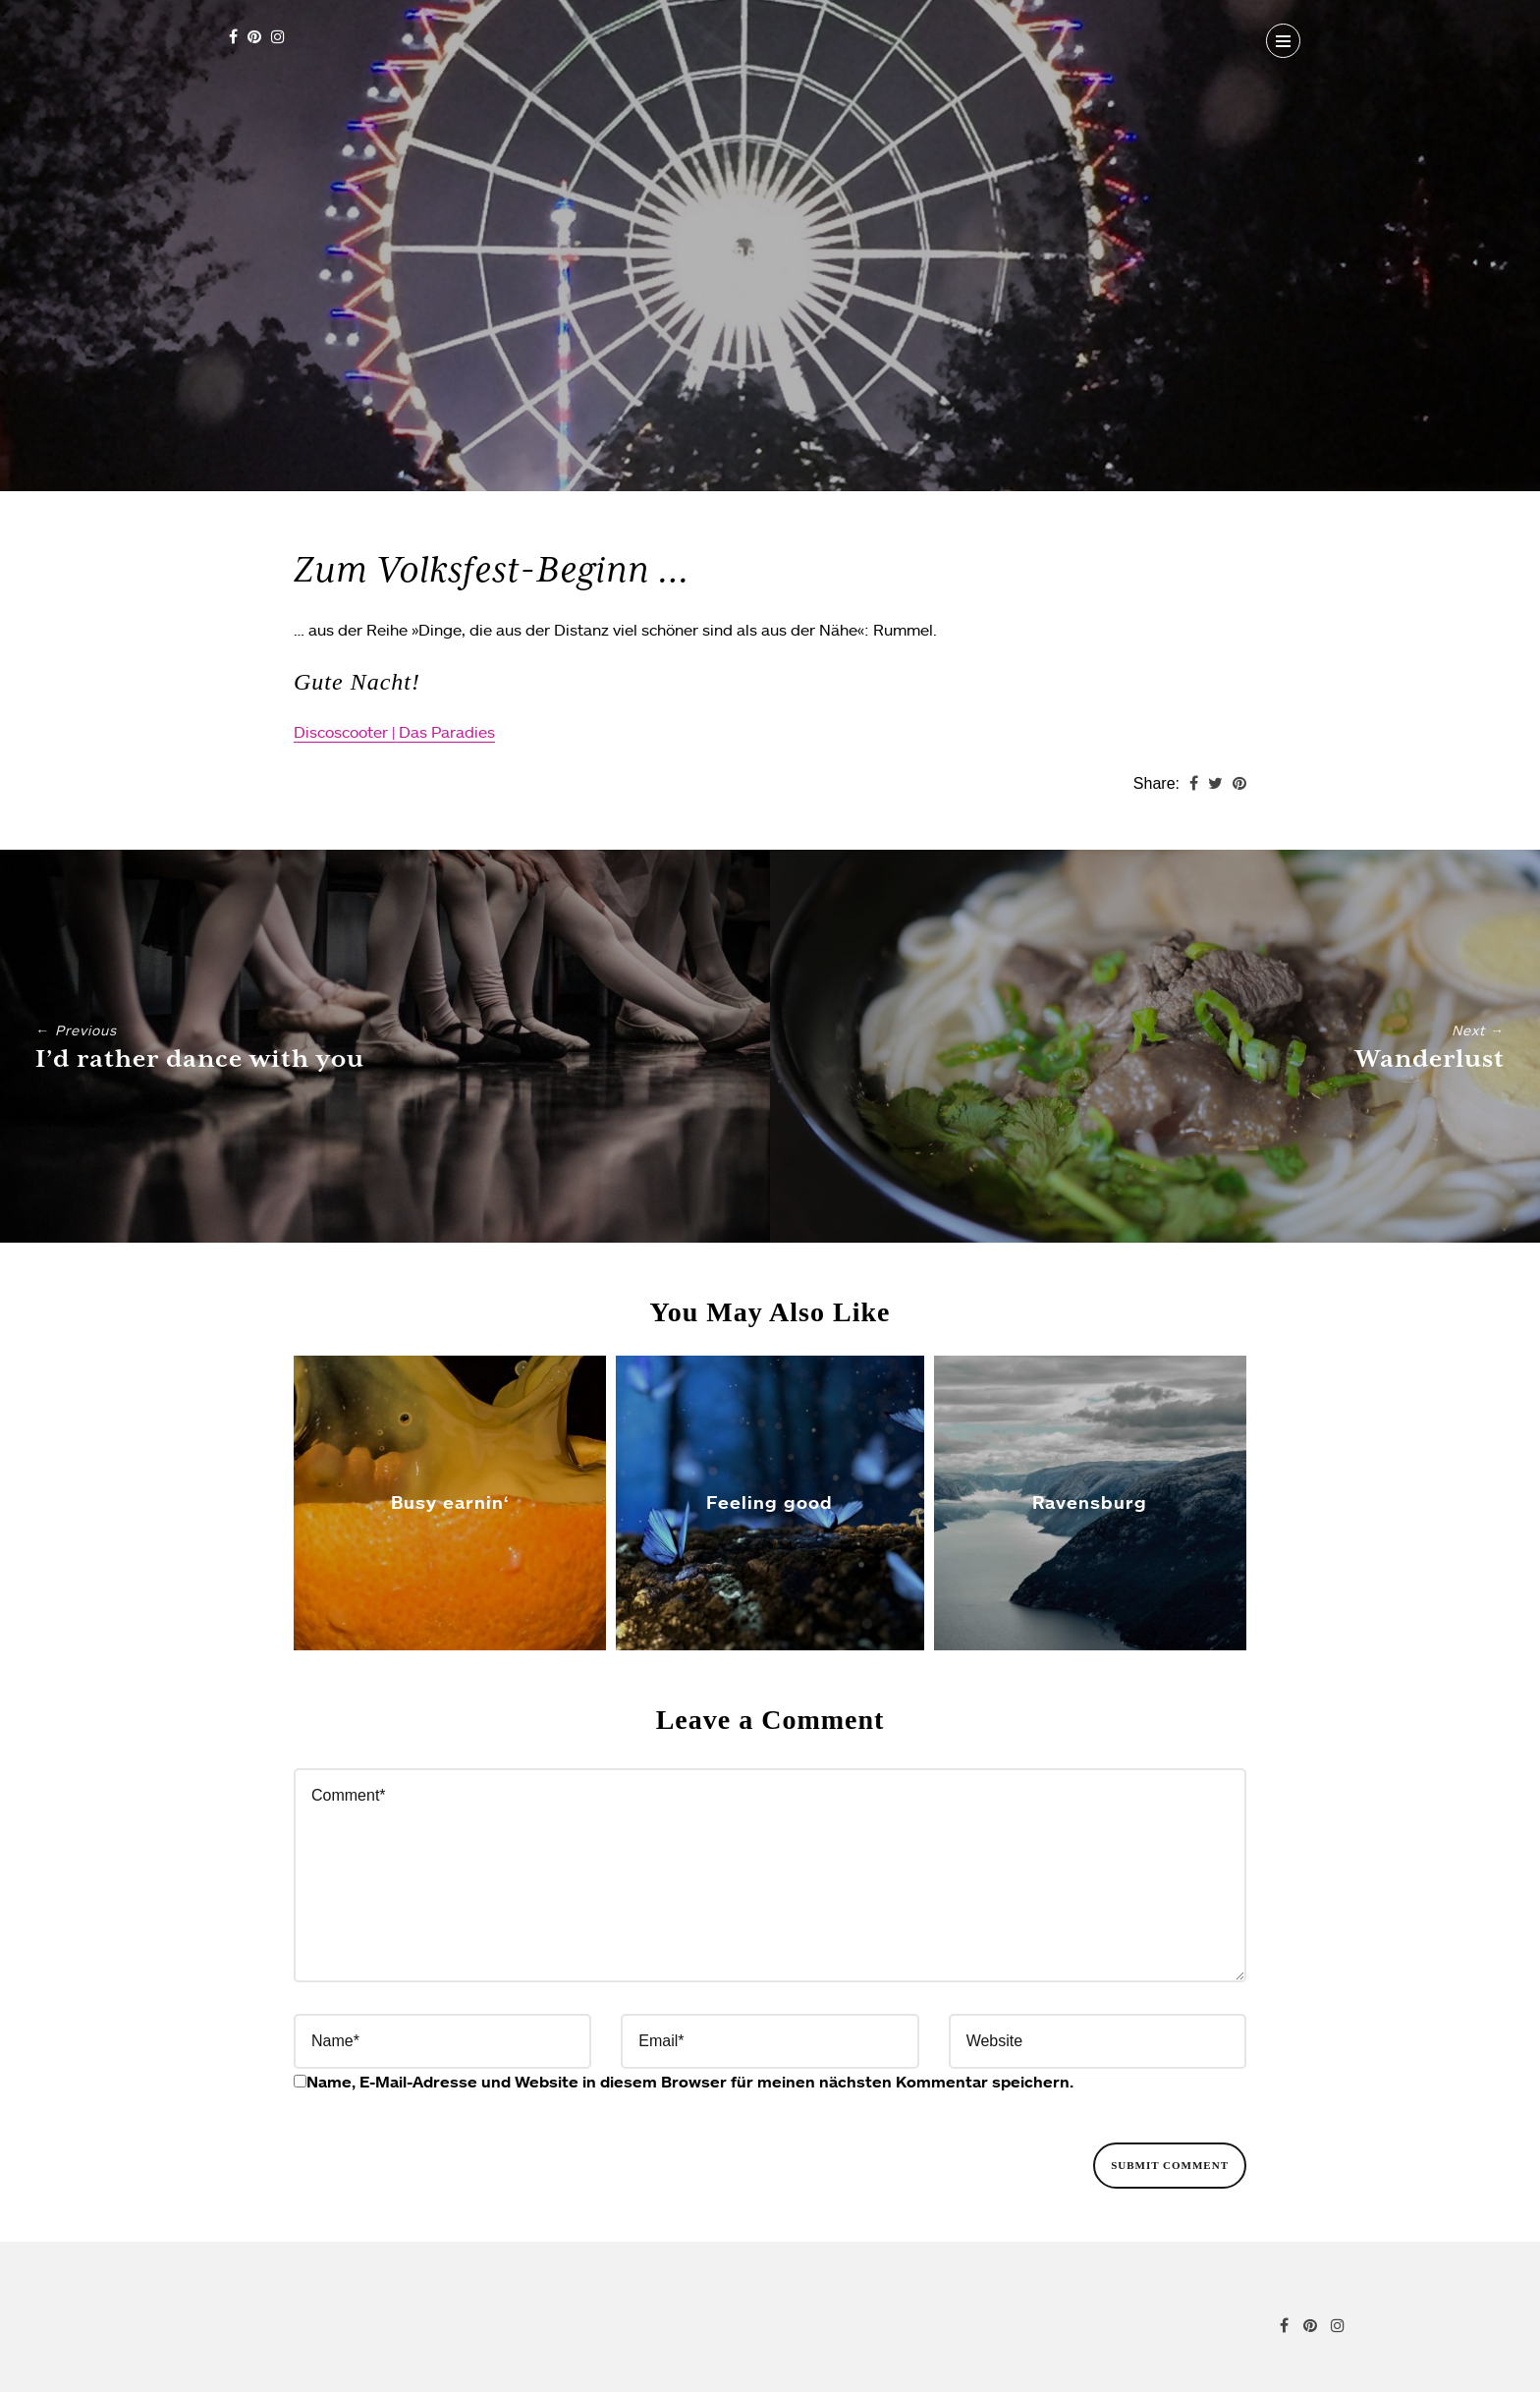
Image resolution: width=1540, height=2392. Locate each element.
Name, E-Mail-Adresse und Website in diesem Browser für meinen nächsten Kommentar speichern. (689, 2081)
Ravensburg (1089, 1502)
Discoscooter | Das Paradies (394, 732)
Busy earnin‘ (450, 1502)
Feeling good (769, 1502)
